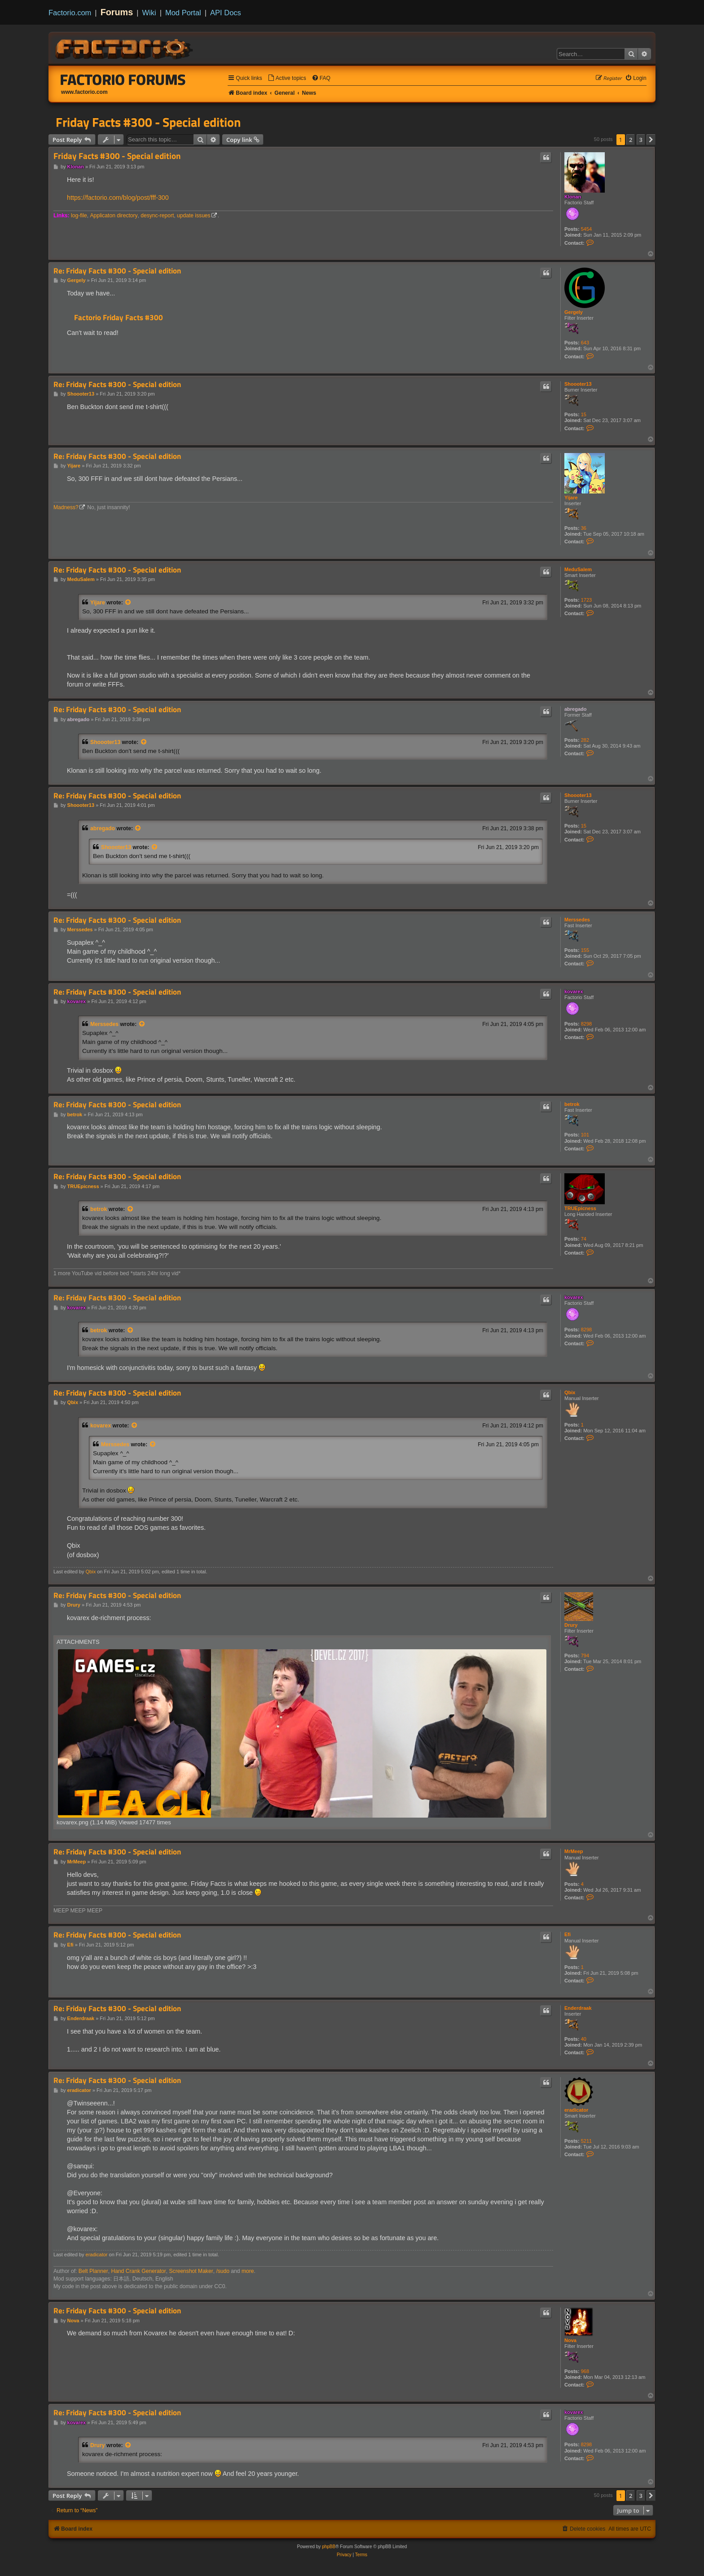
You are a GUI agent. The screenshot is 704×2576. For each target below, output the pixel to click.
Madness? (66, 507)
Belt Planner (93, 2271)
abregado (575, 709)
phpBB (328, 2546)
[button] (651, 139)
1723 (586, 600)
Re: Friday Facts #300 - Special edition (117, 271)
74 (583, 1239)
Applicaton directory (113, 215)
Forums (117, 12)
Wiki (149, 13)
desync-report (157, 215)
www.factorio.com (84, 92)
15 (583, 414)
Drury (570, 1625)
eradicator (576, 2110)
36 (583, 528)
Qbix (569, 1392)
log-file (79, 215)
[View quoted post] (128, 602)
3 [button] (640, 140)
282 (585, 740)
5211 (586, 2141)
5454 (586, 229)
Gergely (573, 312)
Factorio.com (69, 13)
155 (585, 950)
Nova (570, 2340)
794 (585, 1655)
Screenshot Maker (191, 2271)
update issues (194, 215)
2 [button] (630, 140)
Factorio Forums (123, 79)
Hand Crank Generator (138, 2271)
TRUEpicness (580, 1208)
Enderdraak (578, 2008)
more (248, 2271)
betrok (572, 1104)
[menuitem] (287, 78)
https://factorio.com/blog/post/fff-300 (118, 197)
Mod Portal (183, 13)
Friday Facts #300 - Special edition (148, 122)
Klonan (572, 196)
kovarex (573, 991)
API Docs (225, 13)
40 (583, 2039)
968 (585, 2371)
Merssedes (577, 919)
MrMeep (573, 1851)
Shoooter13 (578, 384)
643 (585, 342)
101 (585, 1134)
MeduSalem (578, 569)
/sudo (222, 2271)
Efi (567, 1934)
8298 (586, 1023)
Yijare (571, 497)
